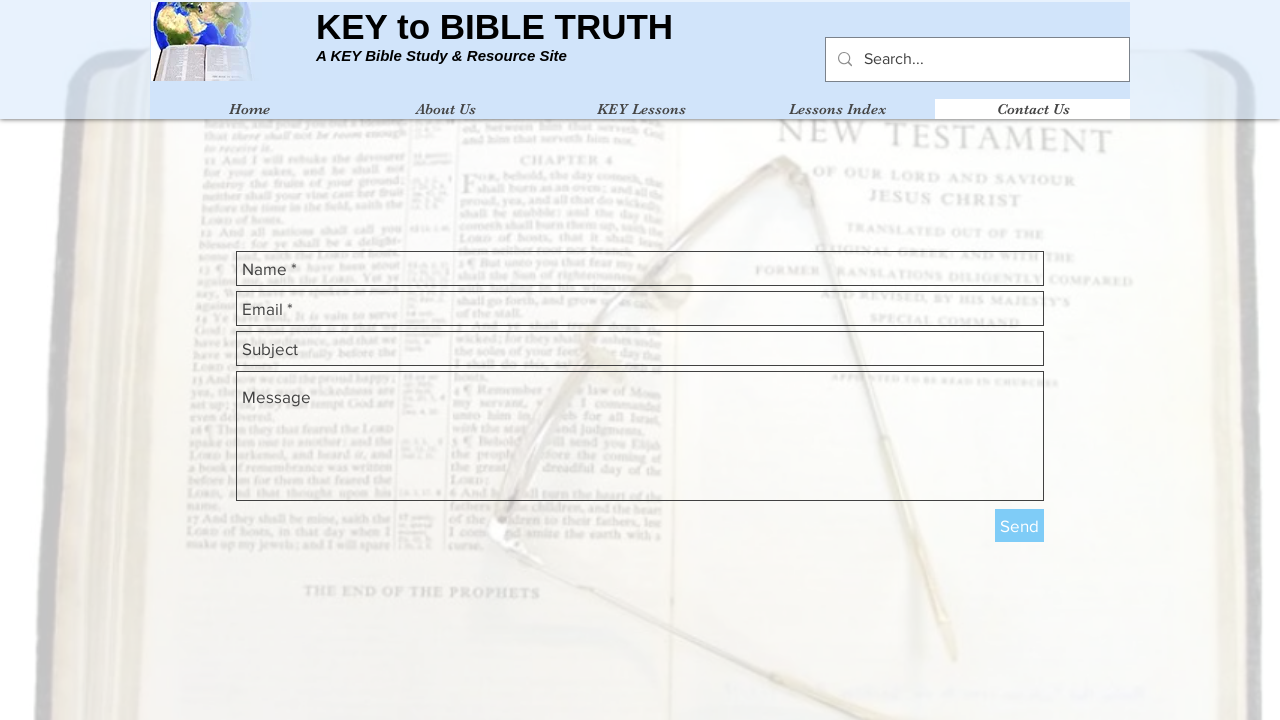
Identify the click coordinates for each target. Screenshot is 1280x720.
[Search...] (975, 59)
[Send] (1019, 525)
